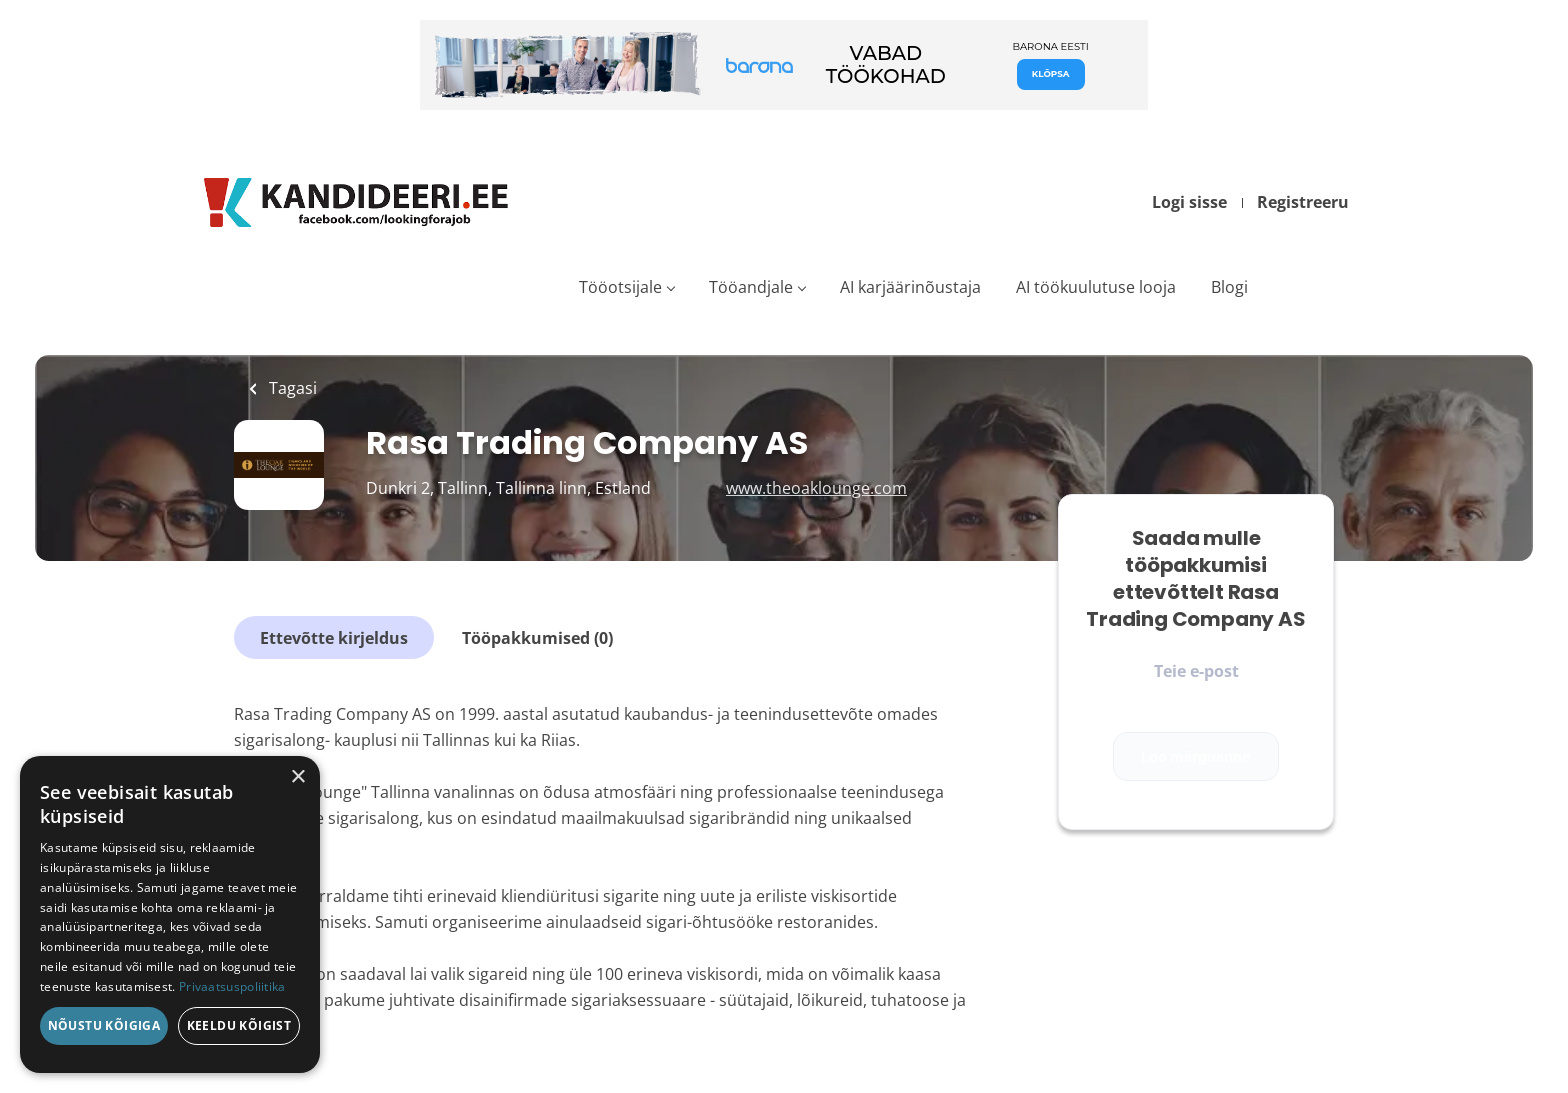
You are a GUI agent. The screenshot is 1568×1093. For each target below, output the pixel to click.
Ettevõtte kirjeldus (334, 638)
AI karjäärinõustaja (910, 287)
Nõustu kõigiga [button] (104, 1025)
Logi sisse (1189, 202)
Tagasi (291, 388)
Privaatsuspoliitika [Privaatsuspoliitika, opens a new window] (232, 986)
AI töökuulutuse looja (1096, 287)
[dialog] (170, 914)
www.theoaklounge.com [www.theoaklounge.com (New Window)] (816, 488)
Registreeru (1303, 202)
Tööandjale (751, 287)
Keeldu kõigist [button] (239, 1025)
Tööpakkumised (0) (537, 638)
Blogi (1229, 287)
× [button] (297, 777)
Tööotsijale (620, 287)
